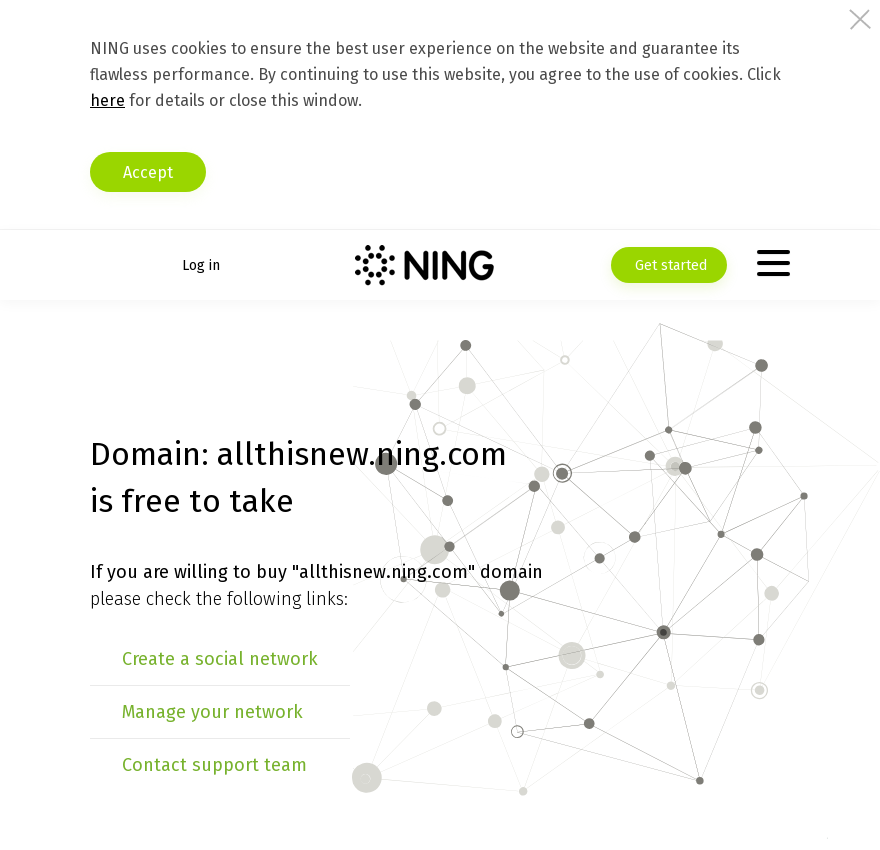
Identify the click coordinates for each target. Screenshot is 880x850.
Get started (669, 265)
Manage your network (212, 712)
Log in (201, 265)
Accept (148, 172)
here (107, 100)
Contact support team (214, 765)
